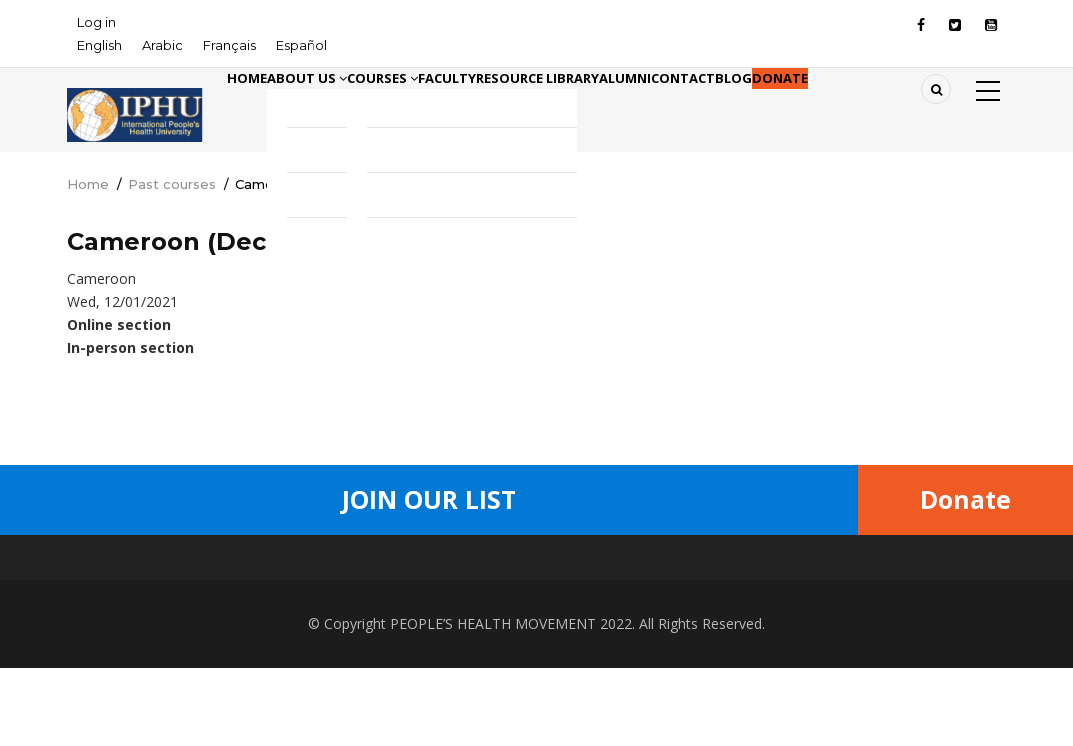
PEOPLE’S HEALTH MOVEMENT (493, 701)
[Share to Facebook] (439, 476)
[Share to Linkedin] (551, 476)
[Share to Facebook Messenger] (523, 476)
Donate (267, 189)
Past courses (172, 263)
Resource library (655, 108)
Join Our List (429, 578)
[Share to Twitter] (467, 476)
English (99, 45)
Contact (854, 108)
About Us (344, 108)
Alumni (770, 108)
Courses (447, 108)
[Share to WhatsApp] (495, 476)
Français (229, 45)
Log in (96, 22)
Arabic (162, 45)
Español (301, 45)
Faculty (538, 108)
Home (259, 108)
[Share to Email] (579, 476)
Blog (929, 108)
